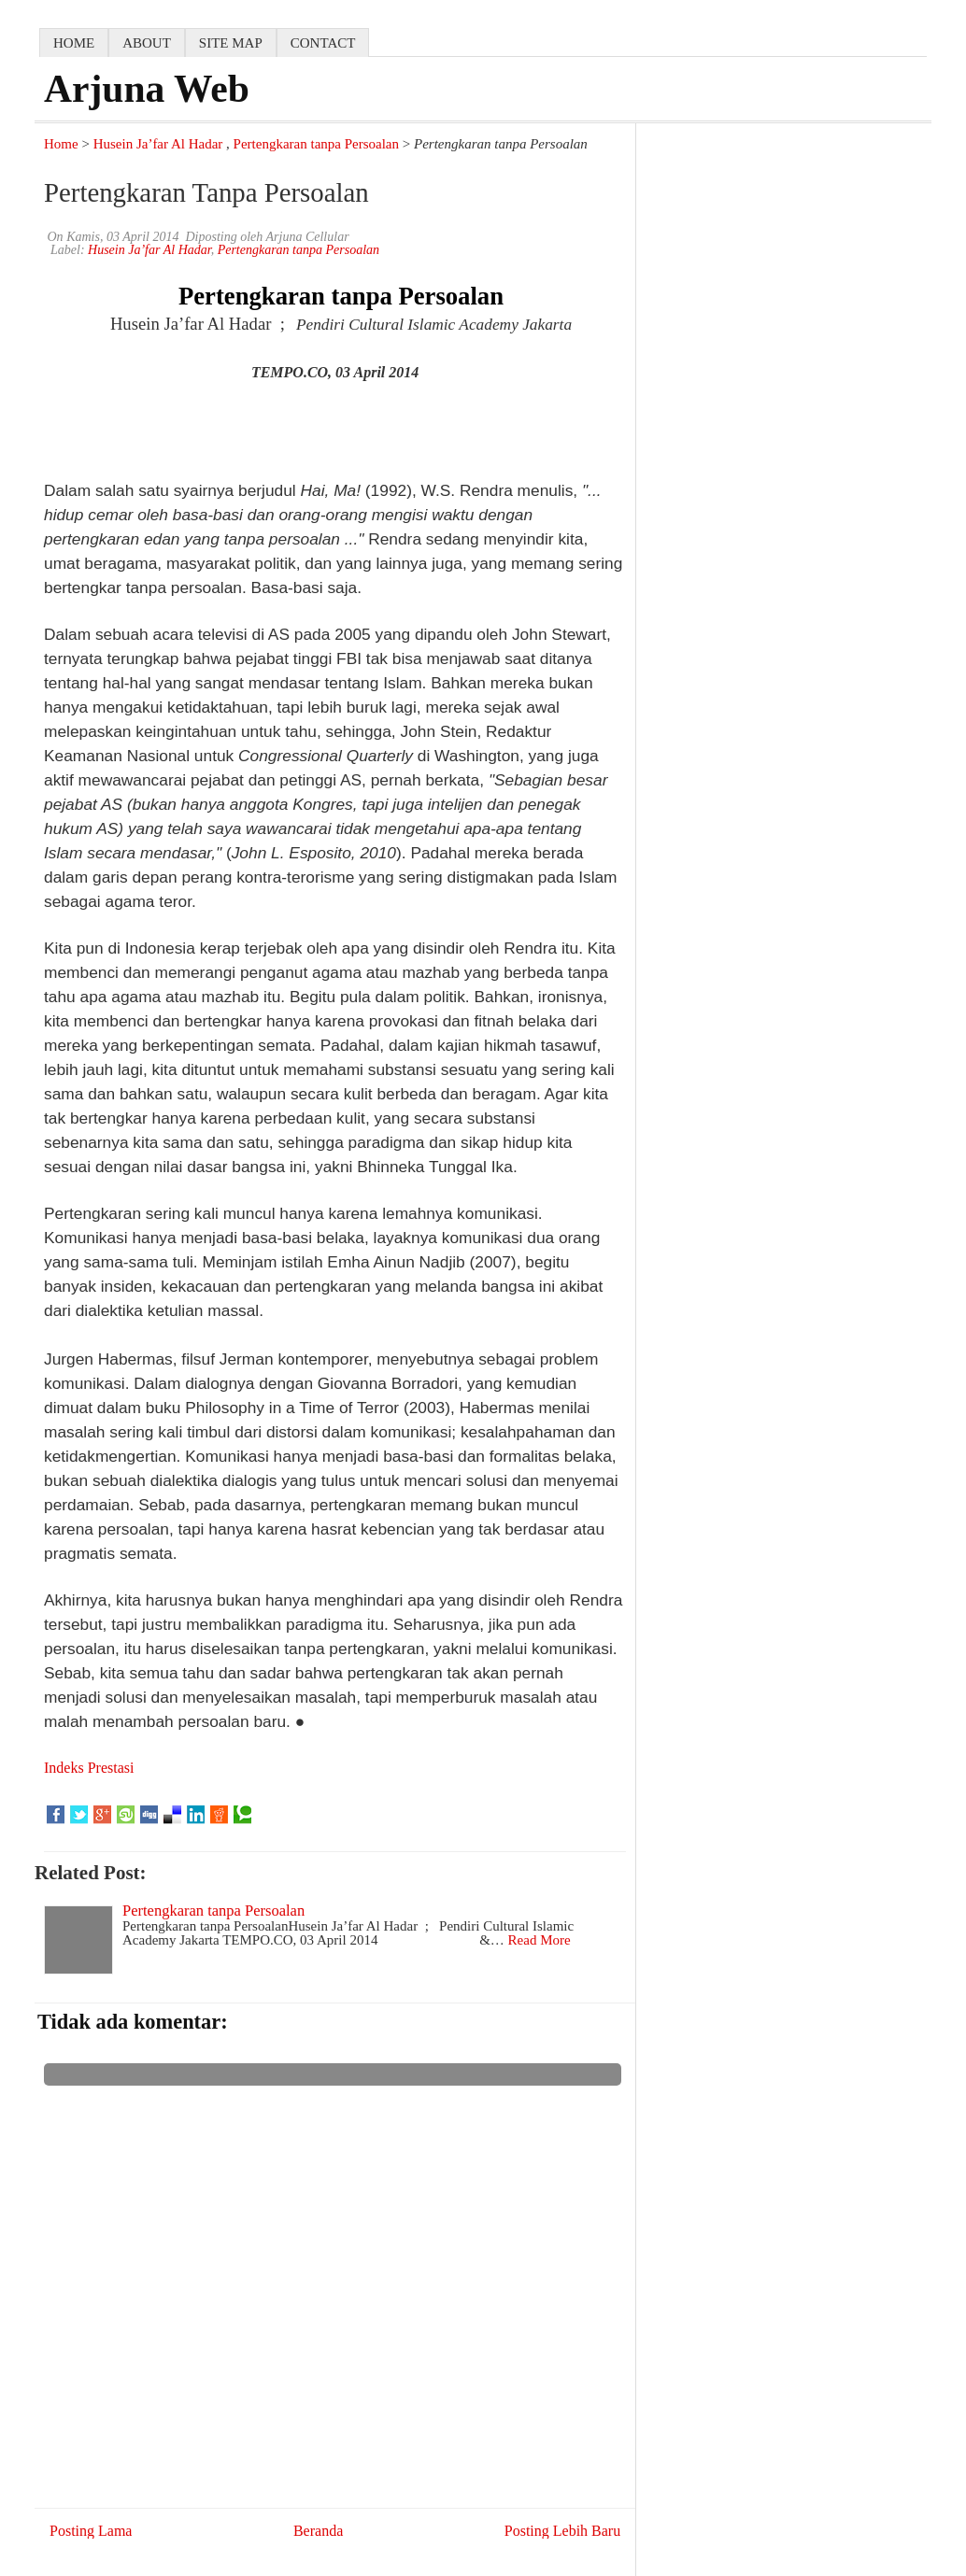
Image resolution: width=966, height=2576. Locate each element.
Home (61, 143)
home (73, 42)
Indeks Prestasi (89, 1768)
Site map (231, 42)
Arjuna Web (146, 88)
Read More (539, 1939)
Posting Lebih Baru (562, 2531)
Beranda (318, 2531)
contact (323, 42)
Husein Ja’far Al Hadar (158, 143)
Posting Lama (91, 2531)
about (146, 42)
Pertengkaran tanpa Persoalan (316, 143)
